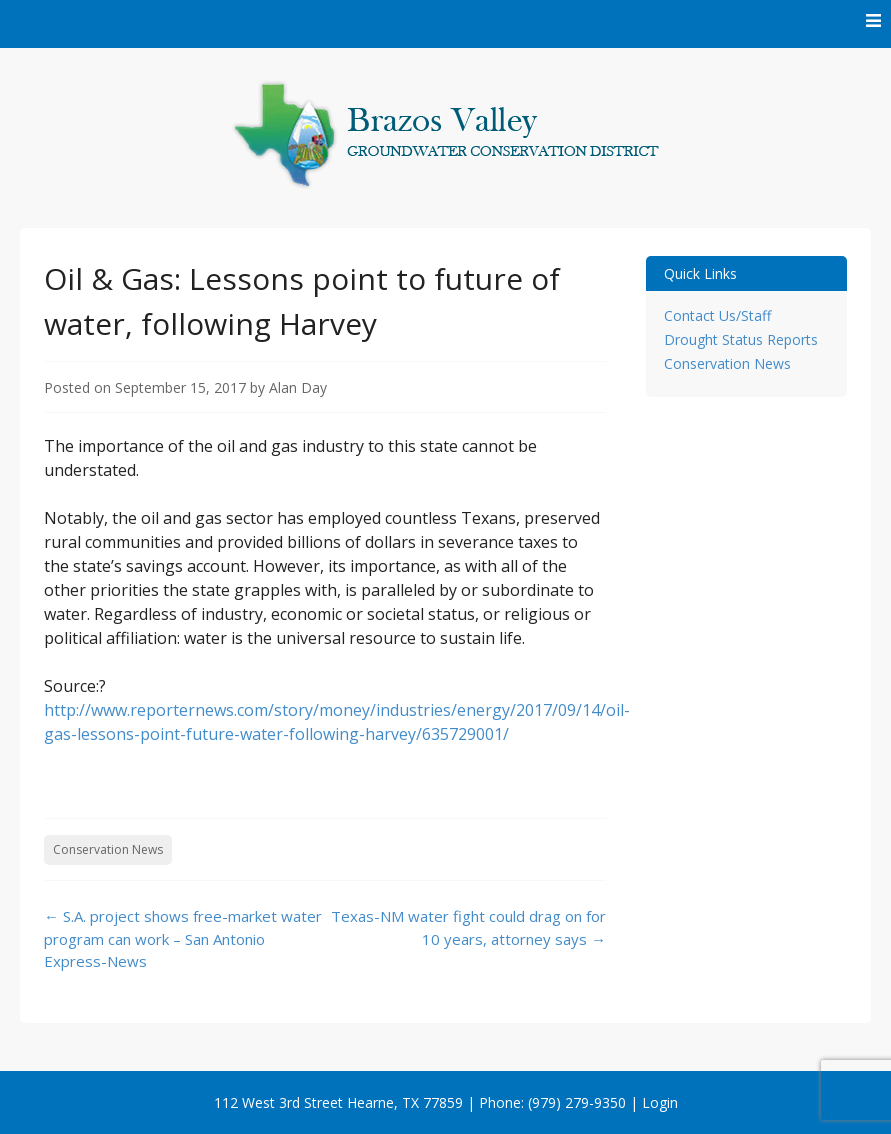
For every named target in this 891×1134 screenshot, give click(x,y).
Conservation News (108, 849)
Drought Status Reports (741, 339)
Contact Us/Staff (717, 315)
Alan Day (298, 387)
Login (660, 1102)
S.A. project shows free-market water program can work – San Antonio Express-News (183, 938)
